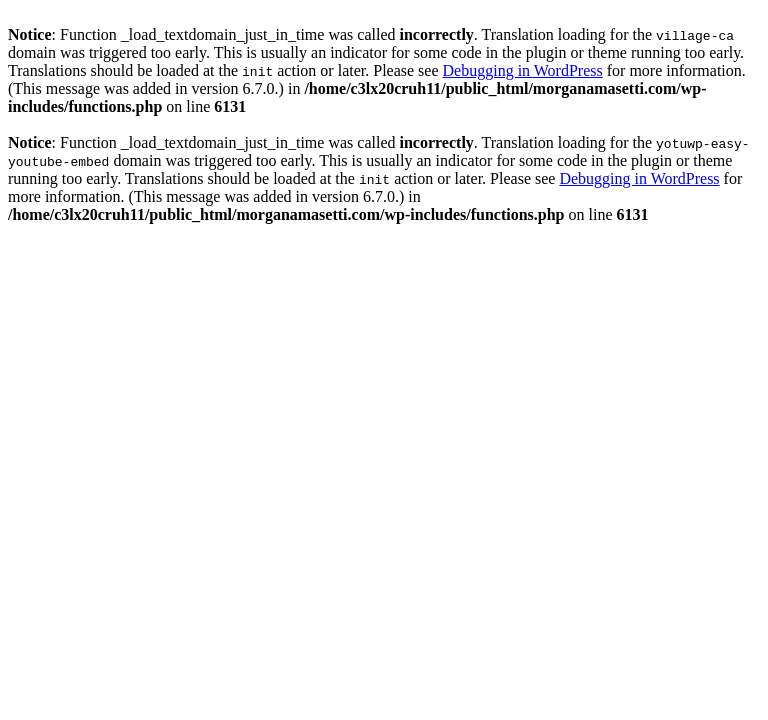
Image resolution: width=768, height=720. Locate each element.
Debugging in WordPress (523, 70)
